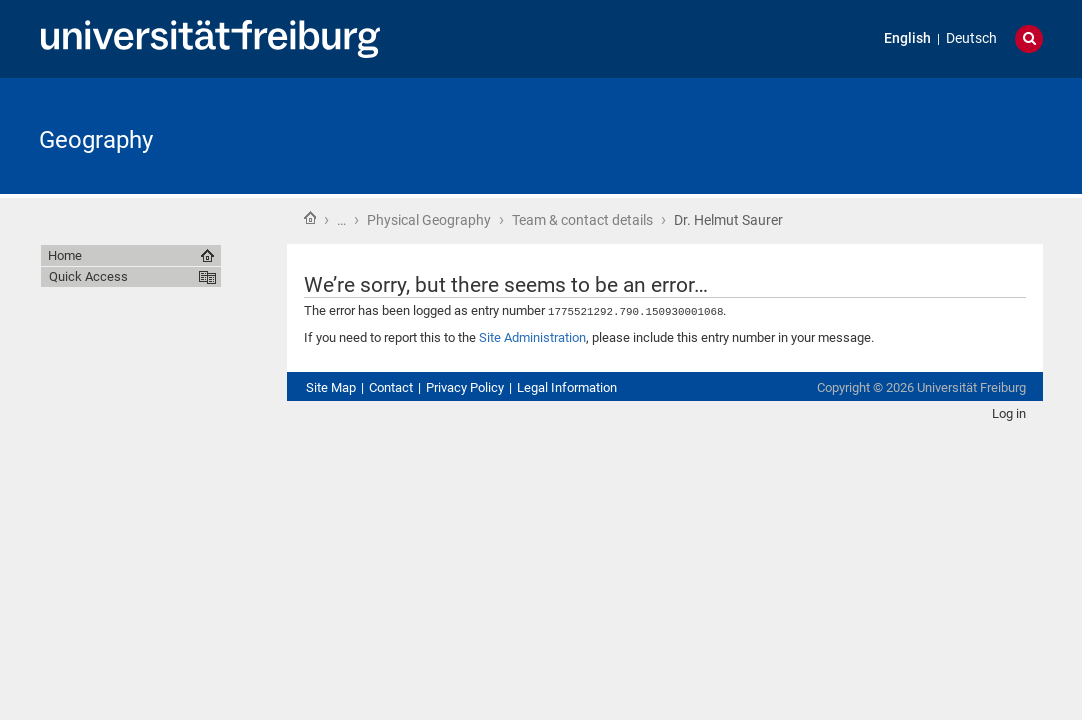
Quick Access (88, 276)
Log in (1009, 412)
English (907, 38)
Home (310, 218)
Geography (96, 140)
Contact (391, 386)
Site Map (331, 386)
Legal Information (567, 386)
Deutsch (971, 38)
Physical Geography (429, 220)
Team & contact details (582, 220)
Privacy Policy (465, 386)
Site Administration (532, 336)
